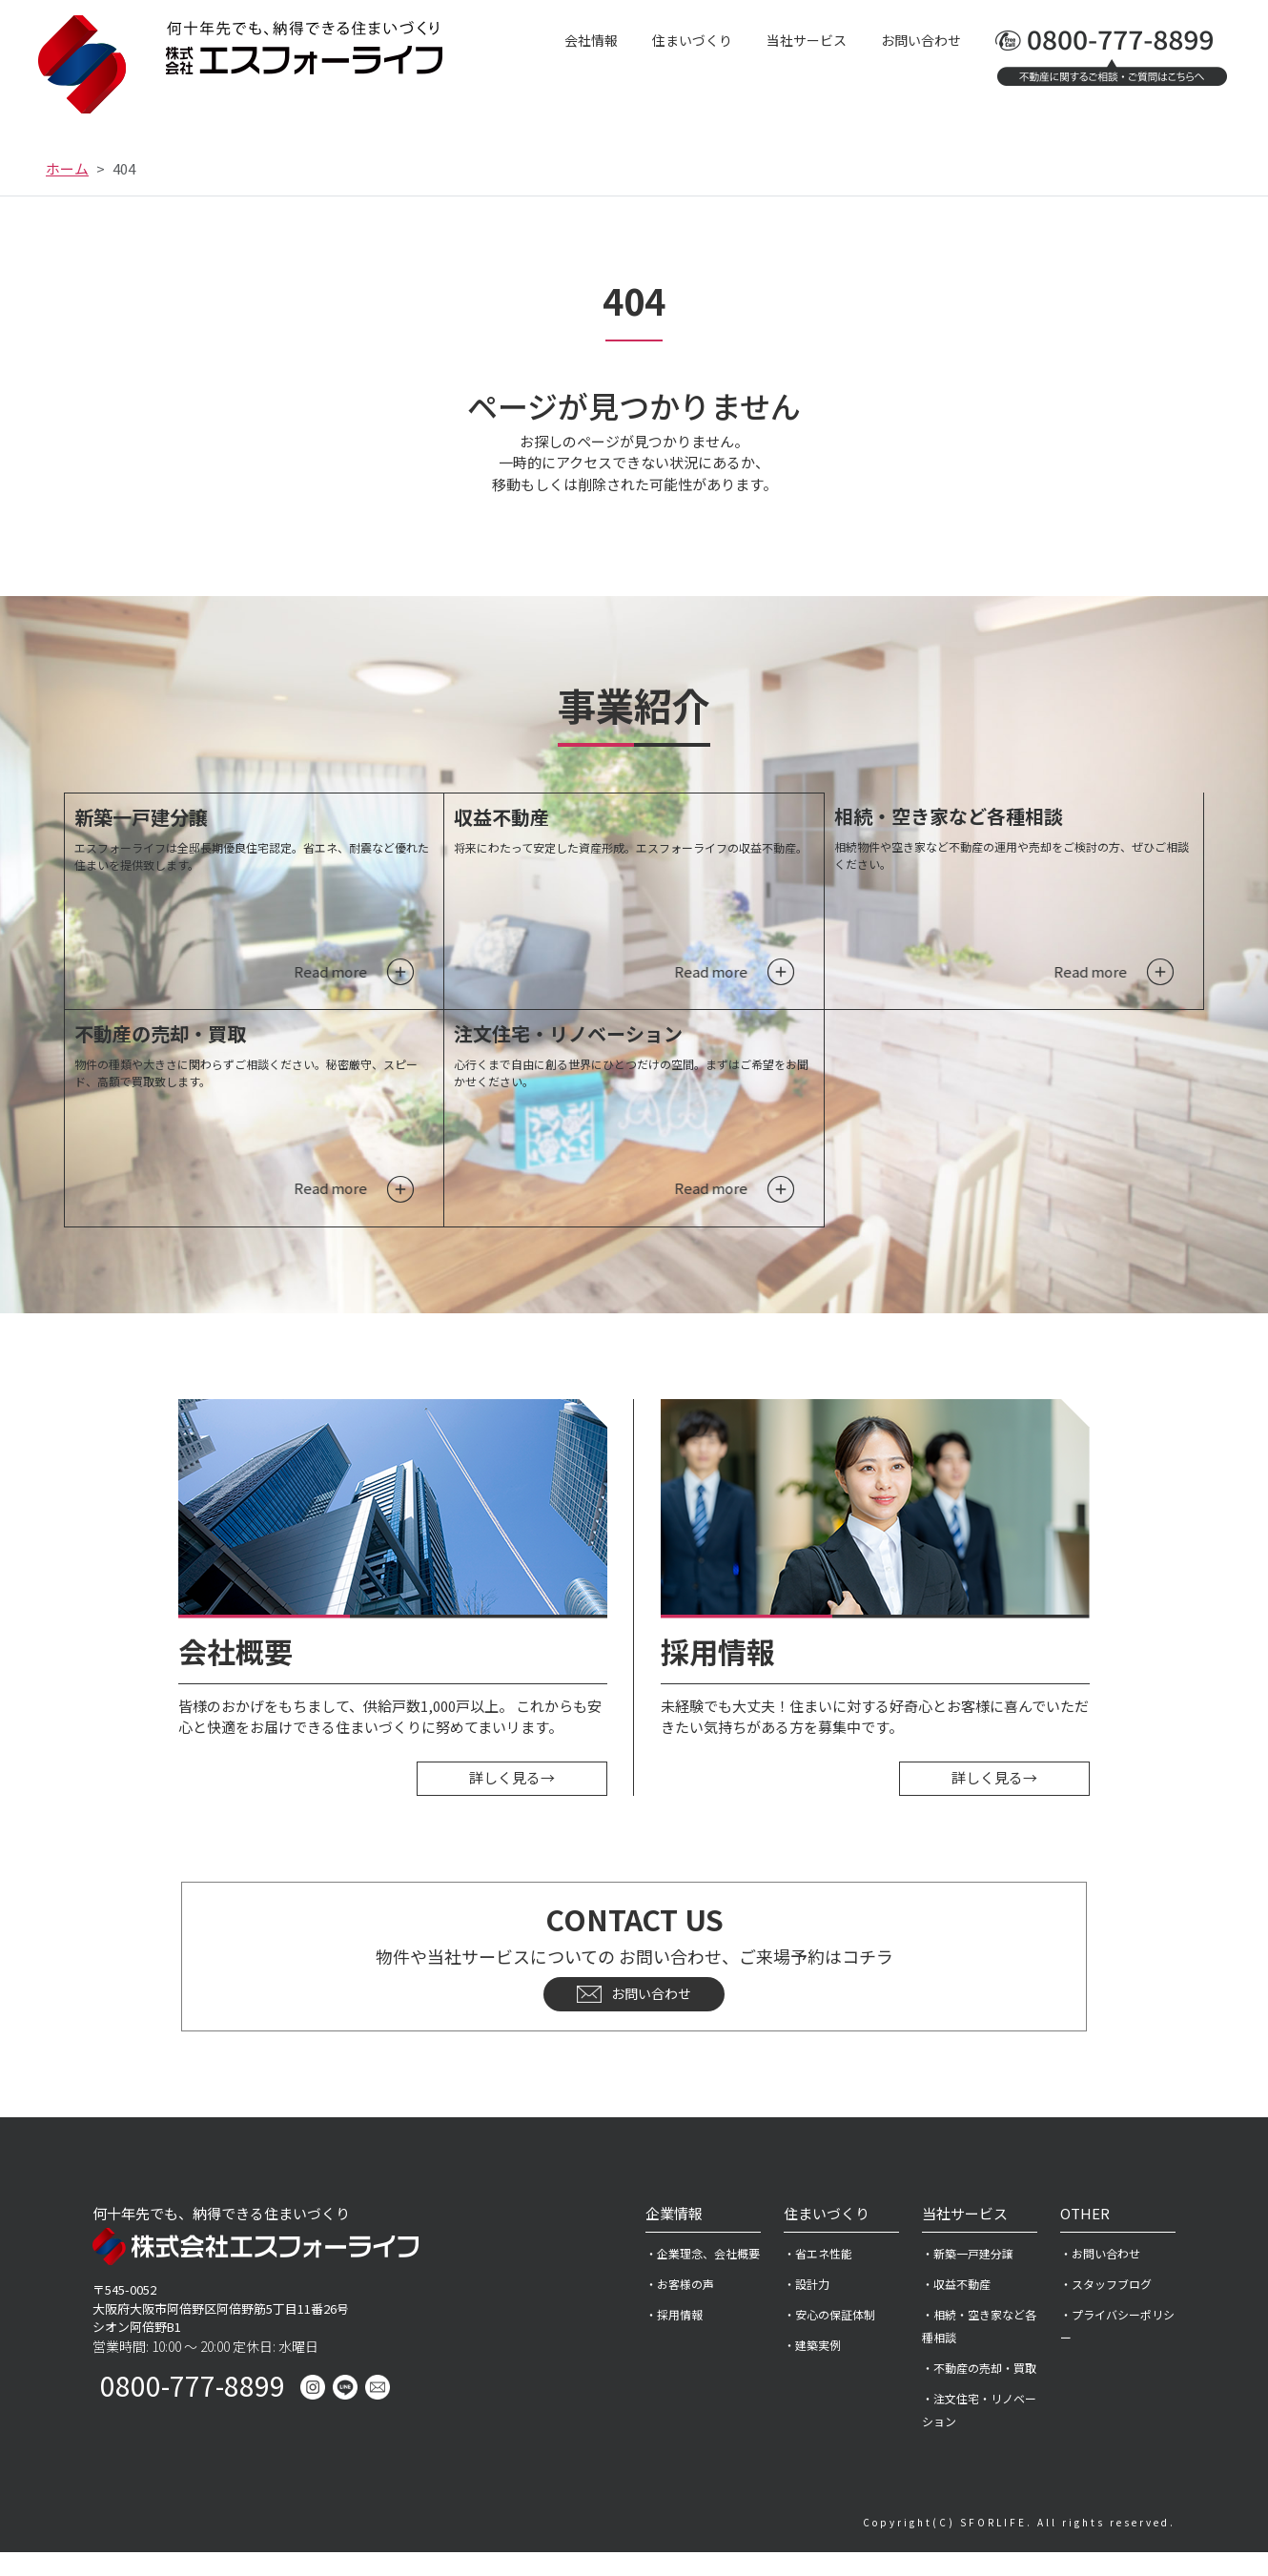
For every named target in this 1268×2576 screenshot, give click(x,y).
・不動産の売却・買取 (979, 2391)
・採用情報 (674, 2338)
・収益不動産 (956, 2307)
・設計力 (806, 2307)
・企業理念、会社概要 (702, 2277)
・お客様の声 (679, 2307)
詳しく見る (512, 1802)
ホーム (67, 168)
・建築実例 (812, 2368)
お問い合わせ (921, 40)
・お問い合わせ (1100, 2277)
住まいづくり (692, 40)
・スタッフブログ (1106, 2307)
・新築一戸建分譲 (967, 2277)
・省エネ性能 (818, 2277)
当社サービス (807, 40)
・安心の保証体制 (829, 2338)
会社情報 (591, 40)
